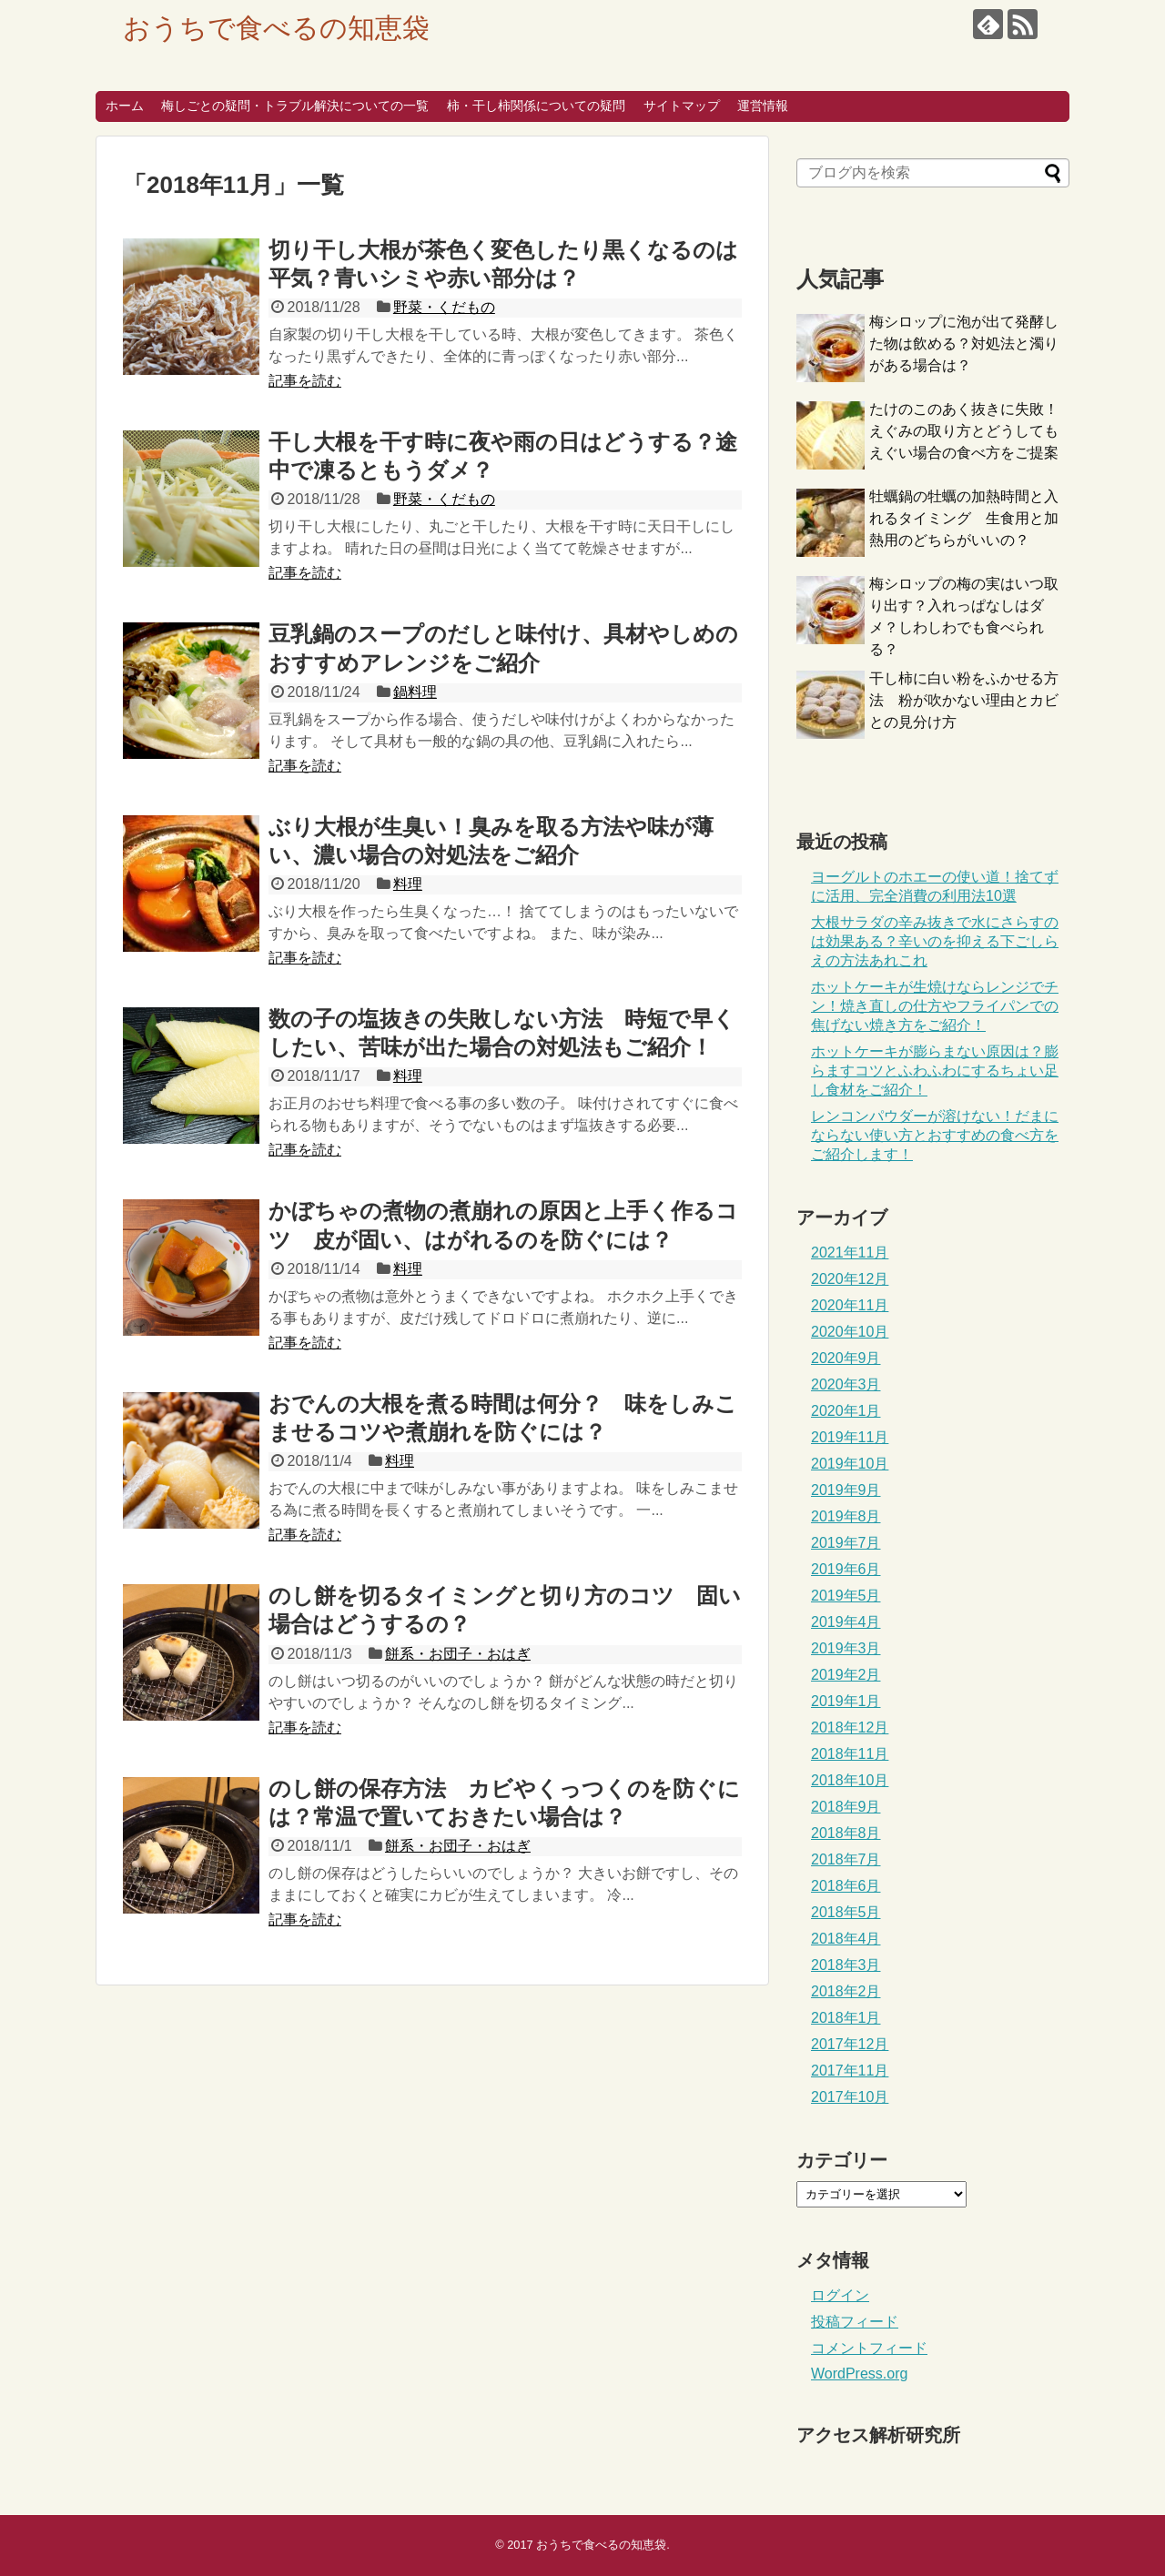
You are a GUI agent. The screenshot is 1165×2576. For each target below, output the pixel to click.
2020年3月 (846, 1384)
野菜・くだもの (444, 307)
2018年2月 (846, 1991)
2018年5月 (846, 1912)
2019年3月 (846, 1648)
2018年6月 (846, 1886)
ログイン (840, 2295)
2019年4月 (846, 1622)
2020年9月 (846, 1358)
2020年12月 (849, 1279)
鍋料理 (415, 692)
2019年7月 (846, 1543)
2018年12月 (849, 1727)
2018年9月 (846, 1806)
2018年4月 (846, 1938)
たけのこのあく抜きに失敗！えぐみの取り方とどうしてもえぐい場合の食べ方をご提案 (964, 430)
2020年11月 (849, 1305)
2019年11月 (849, 1437)
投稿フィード (854, 2321)
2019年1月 (846, 1701)
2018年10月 (849, 1780)
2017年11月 (849, 2070)
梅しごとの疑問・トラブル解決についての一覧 (295, 105)
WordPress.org (859, 2373)
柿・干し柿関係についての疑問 (536, 105)
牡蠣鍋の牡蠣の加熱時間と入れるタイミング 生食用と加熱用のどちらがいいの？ (964, 518)
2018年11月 (849, 1754)
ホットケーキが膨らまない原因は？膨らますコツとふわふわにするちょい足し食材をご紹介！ (935, 1070)
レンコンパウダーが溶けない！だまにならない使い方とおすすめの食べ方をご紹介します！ (935, 1135)
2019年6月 (846, 1569)
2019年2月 (846, 1674)
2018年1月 (846, 2017)
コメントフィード (869, 2348)
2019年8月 (846, 1516)
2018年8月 (846, 1833)
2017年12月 (849, 2044)
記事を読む (304, 381)
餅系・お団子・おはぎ (458, 1654)
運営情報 (762, 105)
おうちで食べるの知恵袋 (276, 28)
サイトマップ (681, 105)
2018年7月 (846, 1859)
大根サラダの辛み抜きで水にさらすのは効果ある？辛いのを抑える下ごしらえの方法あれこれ (935, 941)
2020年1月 (846, 1411)
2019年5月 (846, 1595)
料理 (407, 884)
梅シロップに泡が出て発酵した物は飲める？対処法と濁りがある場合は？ (964, 343)
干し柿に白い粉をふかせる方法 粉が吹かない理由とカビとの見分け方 (964, 700)
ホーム (125, 105)
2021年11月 (849, 1252)
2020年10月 (849, 1331)
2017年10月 (849, 2097)
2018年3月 (846, 1965)
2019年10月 (849, 1463)
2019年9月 (846, 1490)
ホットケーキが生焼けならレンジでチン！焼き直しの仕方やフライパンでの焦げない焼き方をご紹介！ (935, 1006)
